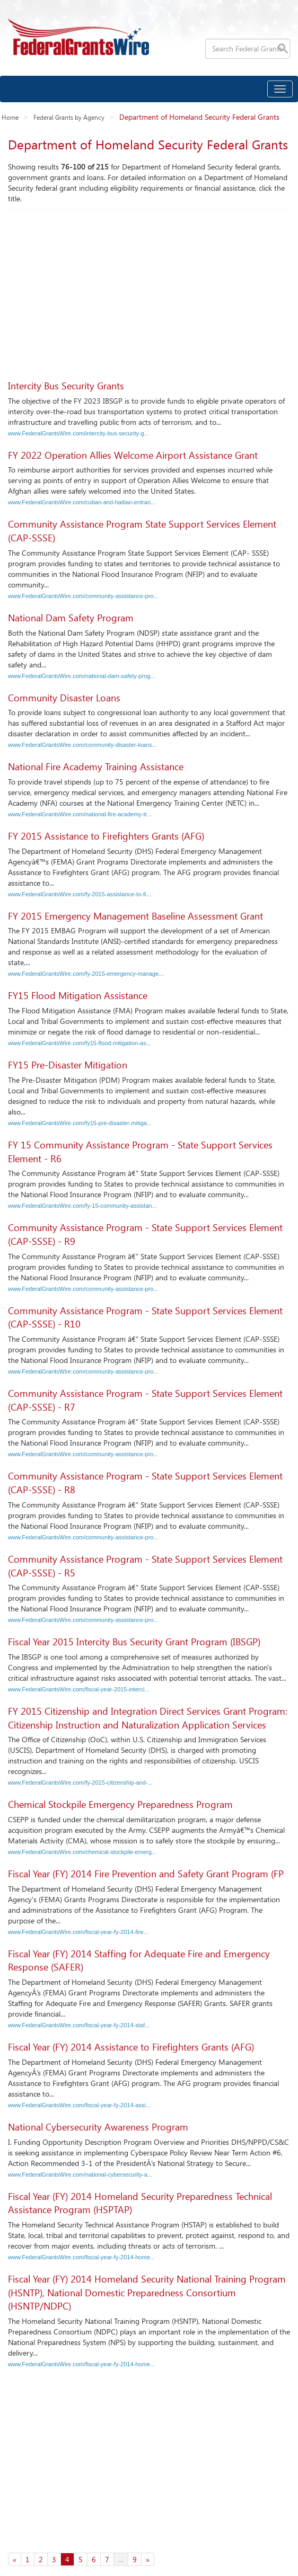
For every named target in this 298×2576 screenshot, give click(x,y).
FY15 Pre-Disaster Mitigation (67, 1064)
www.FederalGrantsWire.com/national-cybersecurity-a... (80, 2174)
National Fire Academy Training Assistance (95, 766)
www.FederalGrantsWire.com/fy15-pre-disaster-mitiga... (80, 1123)
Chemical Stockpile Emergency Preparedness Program (120, 1804)
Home (10, 117)
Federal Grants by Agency (68, 117)
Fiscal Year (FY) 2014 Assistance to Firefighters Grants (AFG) (131, 2046)
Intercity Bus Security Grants (66, 385)
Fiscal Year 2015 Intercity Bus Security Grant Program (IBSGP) (134, 1641)
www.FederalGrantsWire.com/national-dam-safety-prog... (81, 676)
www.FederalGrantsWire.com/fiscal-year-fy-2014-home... (81, 2257)
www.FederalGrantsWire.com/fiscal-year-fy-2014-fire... (78, 1932)
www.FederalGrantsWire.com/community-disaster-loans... (82, 745)
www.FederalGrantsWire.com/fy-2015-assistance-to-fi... (79, 894)
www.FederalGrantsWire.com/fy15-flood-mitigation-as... (79, 1043)
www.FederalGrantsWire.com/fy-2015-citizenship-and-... (80, 1782)
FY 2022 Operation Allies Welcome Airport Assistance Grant (133, 455)
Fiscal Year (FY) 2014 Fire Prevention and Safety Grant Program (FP (146, 1873)
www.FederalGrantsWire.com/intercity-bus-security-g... (78, 433)
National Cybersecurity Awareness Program (98, 2126)
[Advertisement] (149, 289)
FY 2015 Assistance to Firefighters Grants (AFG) (106, 836)
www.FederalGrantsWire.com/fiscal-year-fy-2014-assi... (79, 2105)
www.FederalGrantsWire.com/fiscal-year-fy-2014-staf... (79, 2025)
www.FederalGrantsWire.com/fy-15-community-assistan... (82, 1205)
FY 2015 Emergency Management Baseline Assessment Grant (135, 916)
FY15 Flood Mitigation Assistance (77, 995)
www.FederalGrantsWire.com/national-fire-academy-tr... (80, 814)
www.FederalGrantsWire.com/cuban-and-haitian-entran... (81, 502)
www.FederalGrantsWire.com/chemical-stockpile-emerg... (82, 1852)
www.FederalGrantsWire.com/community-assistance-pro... (83, 596)
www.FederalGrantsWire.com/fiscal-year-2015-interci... (79, 1689)
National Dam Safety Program (71, 617)
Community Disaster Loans (64, 697)
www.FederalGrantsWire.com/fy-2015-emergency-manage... (85, 973)
